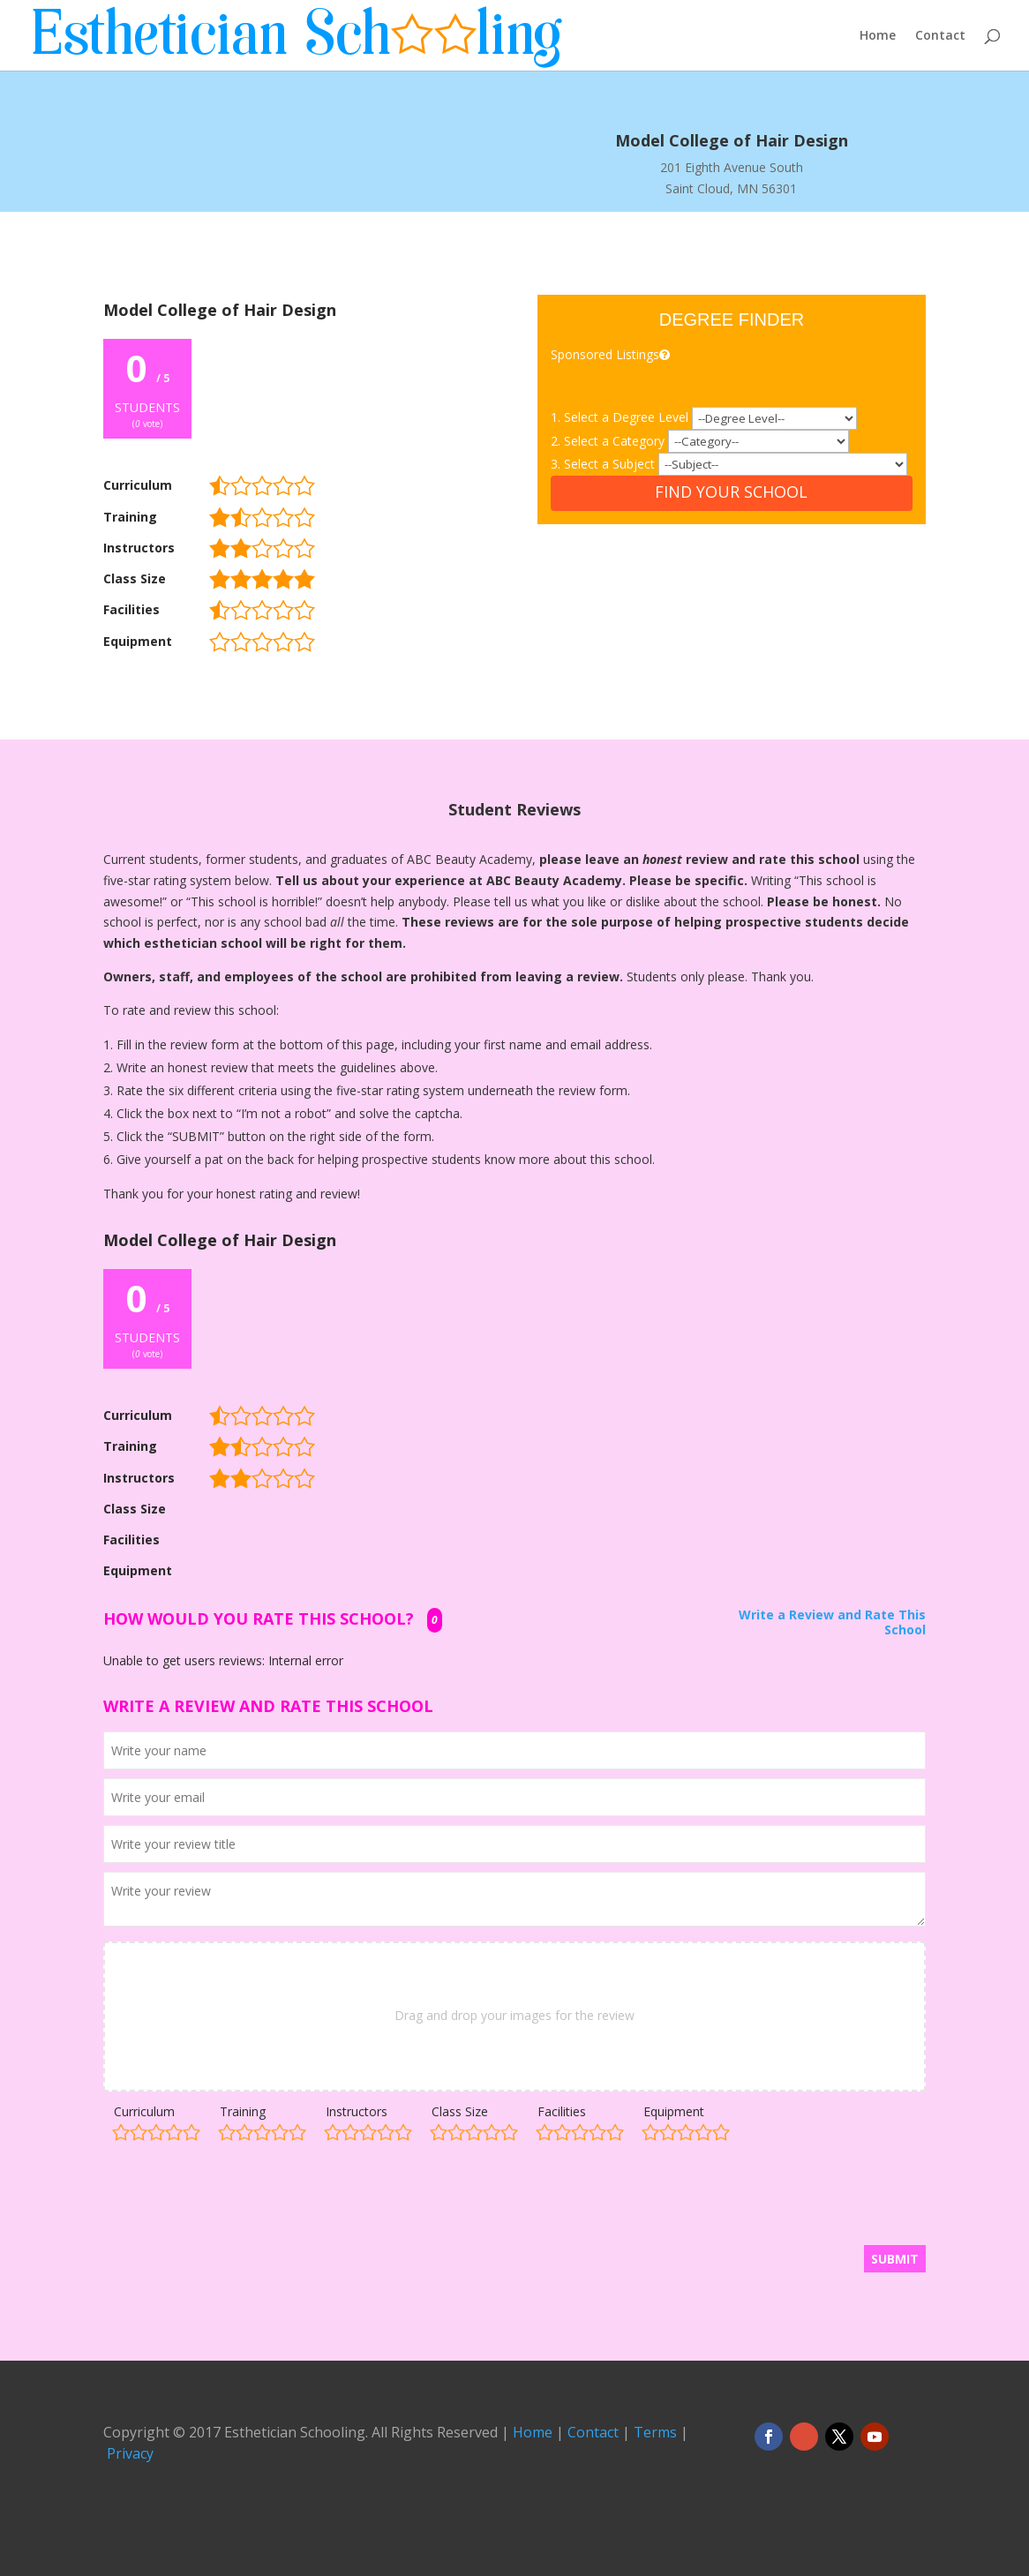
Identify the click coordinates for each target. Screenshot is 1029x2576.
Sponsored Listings (612, 354)
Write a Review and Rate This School (832, 1623)
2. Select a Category (609, 440)
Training (243, 2111)
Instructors (356, 2111)
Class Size (460, 2111)
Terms (655, 2432)
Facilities (561, 2111)
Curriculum (144, 2111)
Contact (940, 36)
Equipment (673, 2111)
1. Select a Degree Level (621, 417)
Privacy (130, 2453)
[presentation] (237, 2201)
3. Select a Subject (604, 463)
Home (878, 36)
